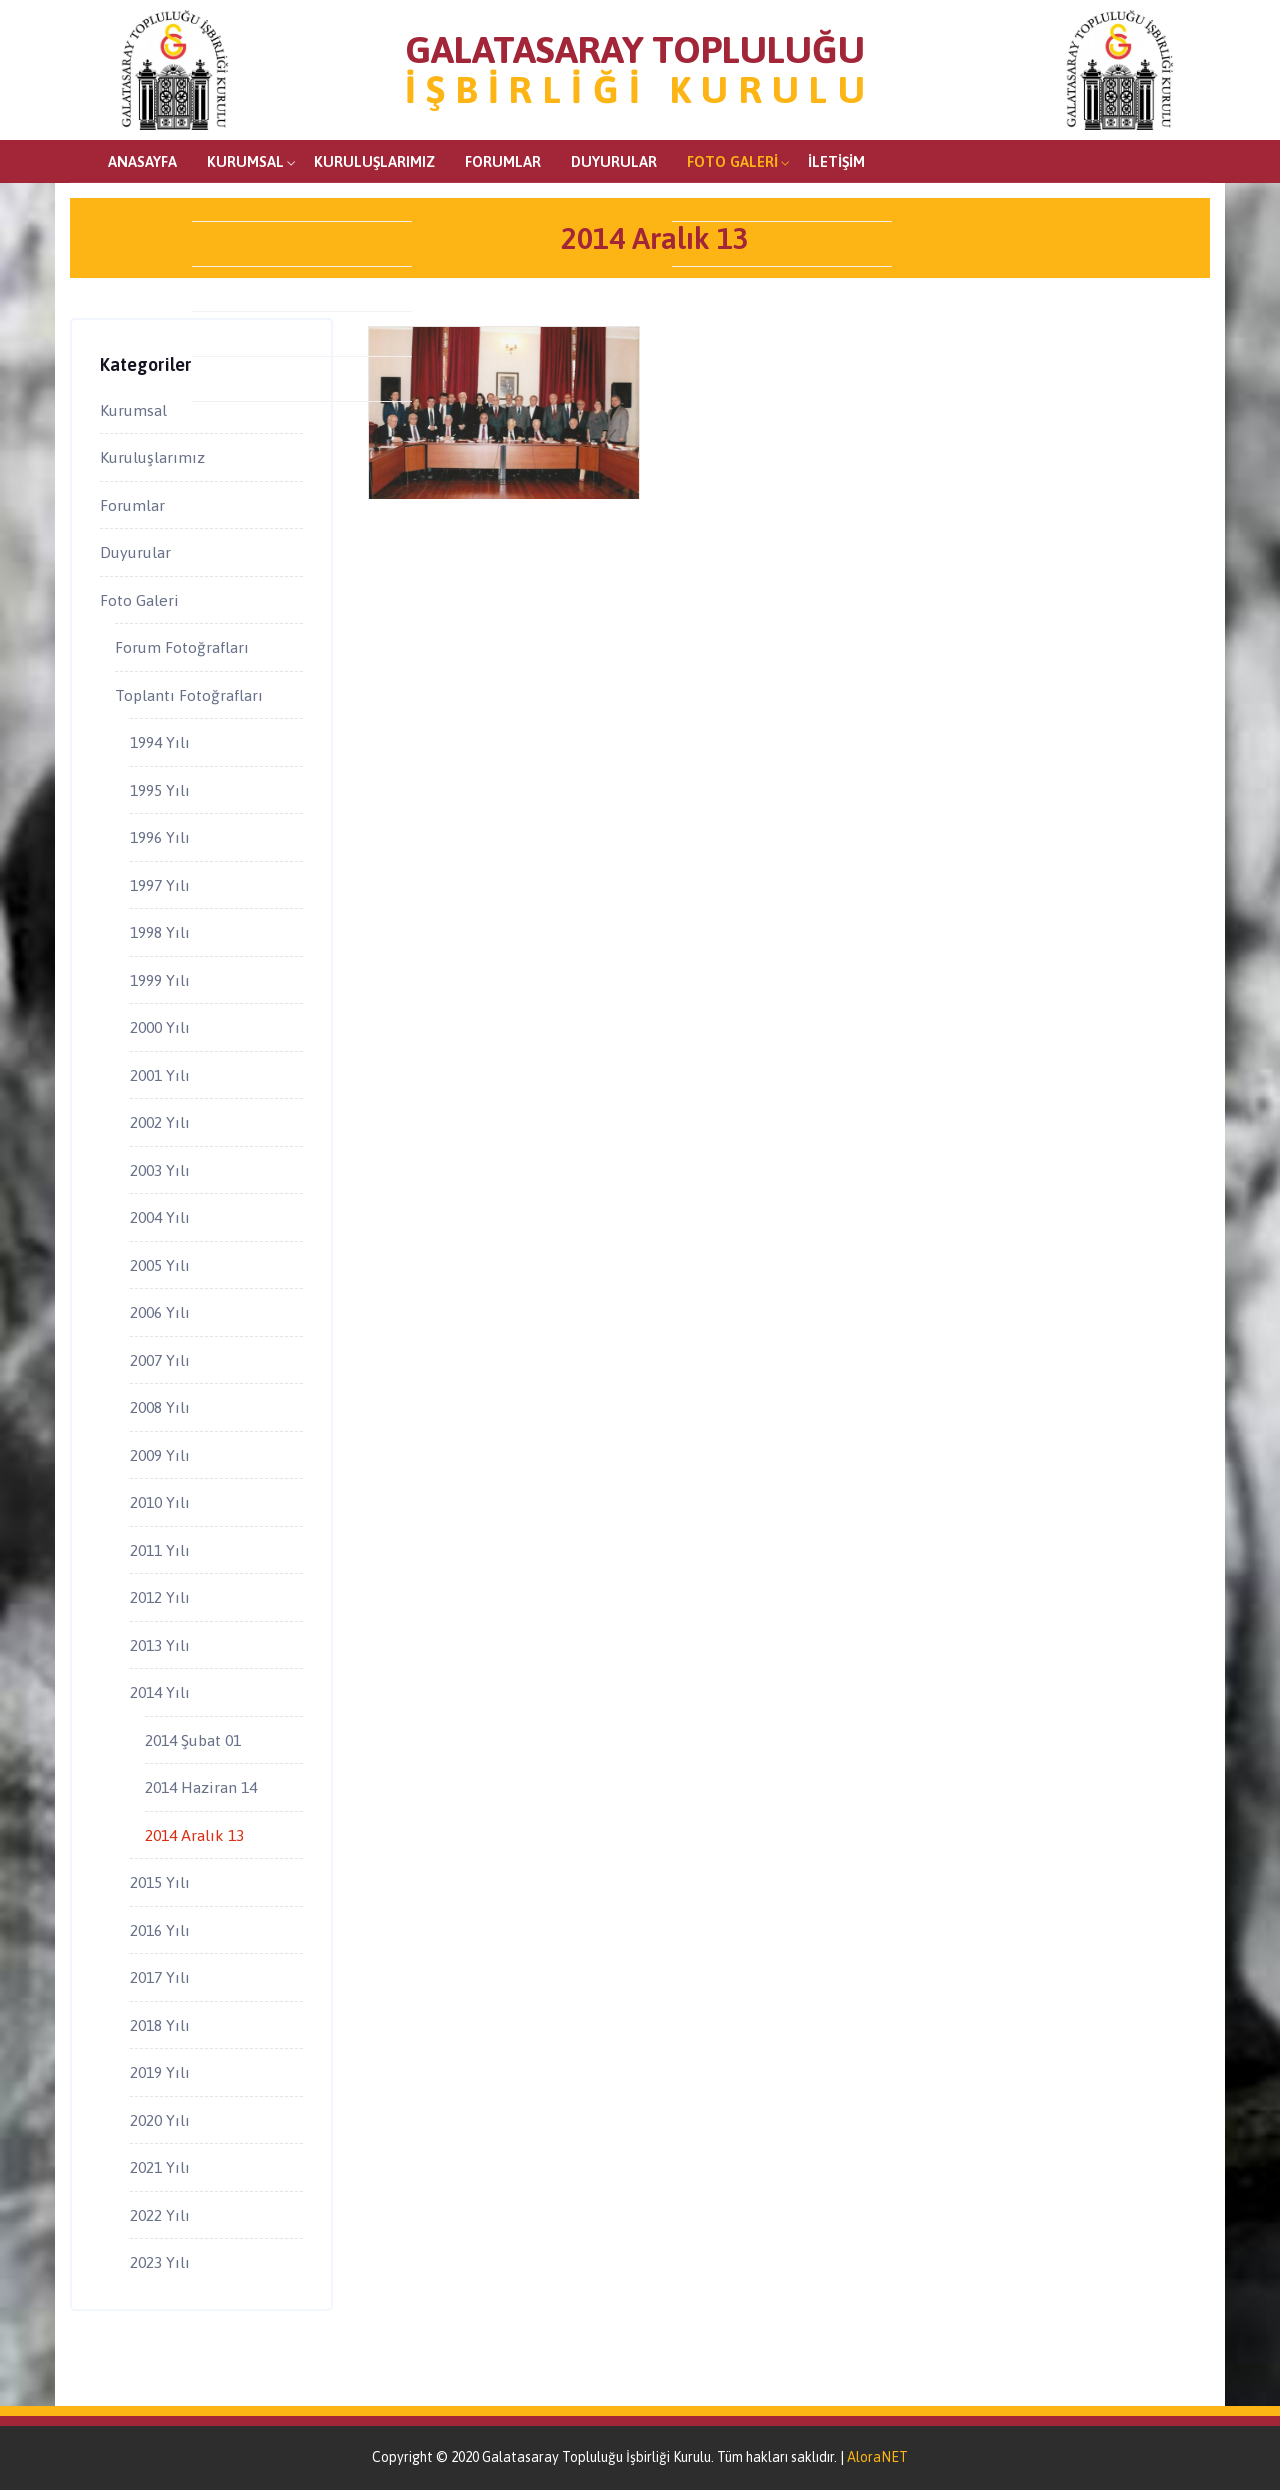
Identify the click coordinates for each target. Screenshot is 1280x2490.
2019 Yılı (160, 2072)
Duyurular (614, 161)
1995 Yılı (160, 790)
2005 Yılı (160, 1265)
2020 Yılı (160, 2120)
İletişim (836, 161)
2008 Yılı (160, 1407)
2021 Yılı (160, 2167)
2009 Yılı (160, 1455)
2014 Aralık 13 (194, 1835)
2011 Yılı (160, 1550)
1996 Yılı (160, 837)
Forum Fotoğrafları (182, 647)
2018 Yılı (160, 2025)
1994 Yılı (160, 742)
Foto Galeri (732, 161)
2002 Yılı (160, 1122)
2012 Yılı (160, 1597)
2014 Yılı (160, 1692)
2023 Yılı (160, 2262)
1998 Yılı (160, 932)
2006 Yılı (160, 1312)
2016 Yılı (160, 1930)
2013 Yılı (160, 1645)
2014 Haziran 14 (201, 1787)
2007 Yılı (160, 1360)
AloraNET (877, 2457)
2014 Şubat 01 (193, 1740)
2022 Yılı (160, 2215)
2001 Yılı (160, 1075)
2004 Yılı (160, 1217)
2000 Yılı (160, 1027)
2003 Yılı (160, 1170)
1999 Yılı (160, 980)
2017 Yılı (160, 1977)
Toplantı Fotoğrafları (189, 695)
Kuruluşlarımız (374, 161)
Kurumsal (245, 161)
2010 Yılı (160, 1502)
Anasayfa (142, 161)
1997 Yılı (160, 885)
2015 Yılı (160, 1882)
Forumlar (503, 161)
